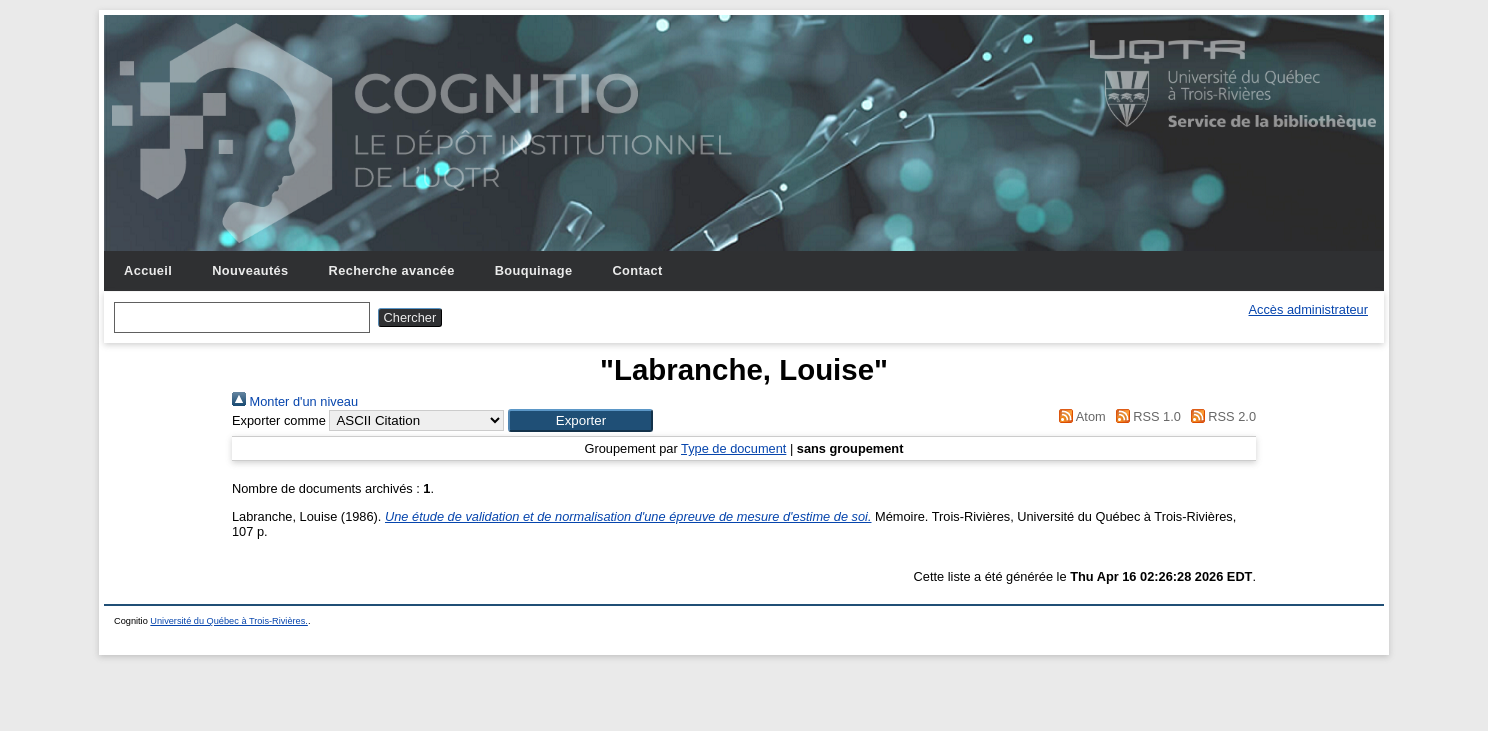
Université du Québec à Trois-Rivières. (229, 621)
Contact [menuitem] (637, 270)
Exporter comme (279, 420)
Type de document (733, 448)
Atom (1079, 416)
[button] (580, 420)
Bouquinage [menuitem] (534, 270)
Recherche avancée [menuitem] (392, 270)
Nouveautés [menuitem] (250, 270)
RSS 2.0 (1220, 416)
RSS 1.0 (1145, 416)
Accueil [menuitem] (148, 270)
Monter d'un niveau (295, 401)
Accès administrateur (1308, 309)
